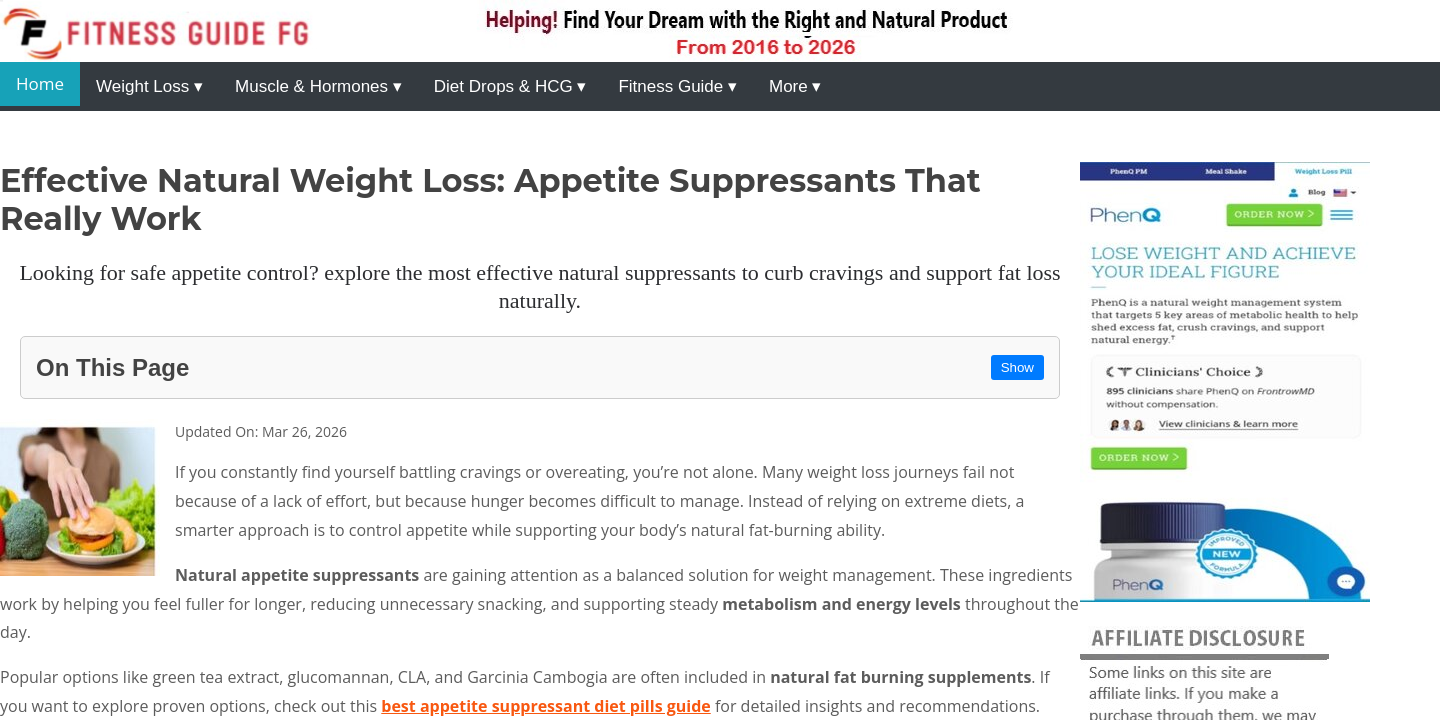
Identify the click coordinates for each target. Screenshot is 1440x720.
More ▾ (795, 86)
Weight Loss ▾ (149, 86)
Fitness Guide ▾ (677, 86)
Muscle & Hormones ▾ (318, 86)
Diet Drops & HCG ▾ (510, 86)
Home (40, 83)
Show (1017, 367)
